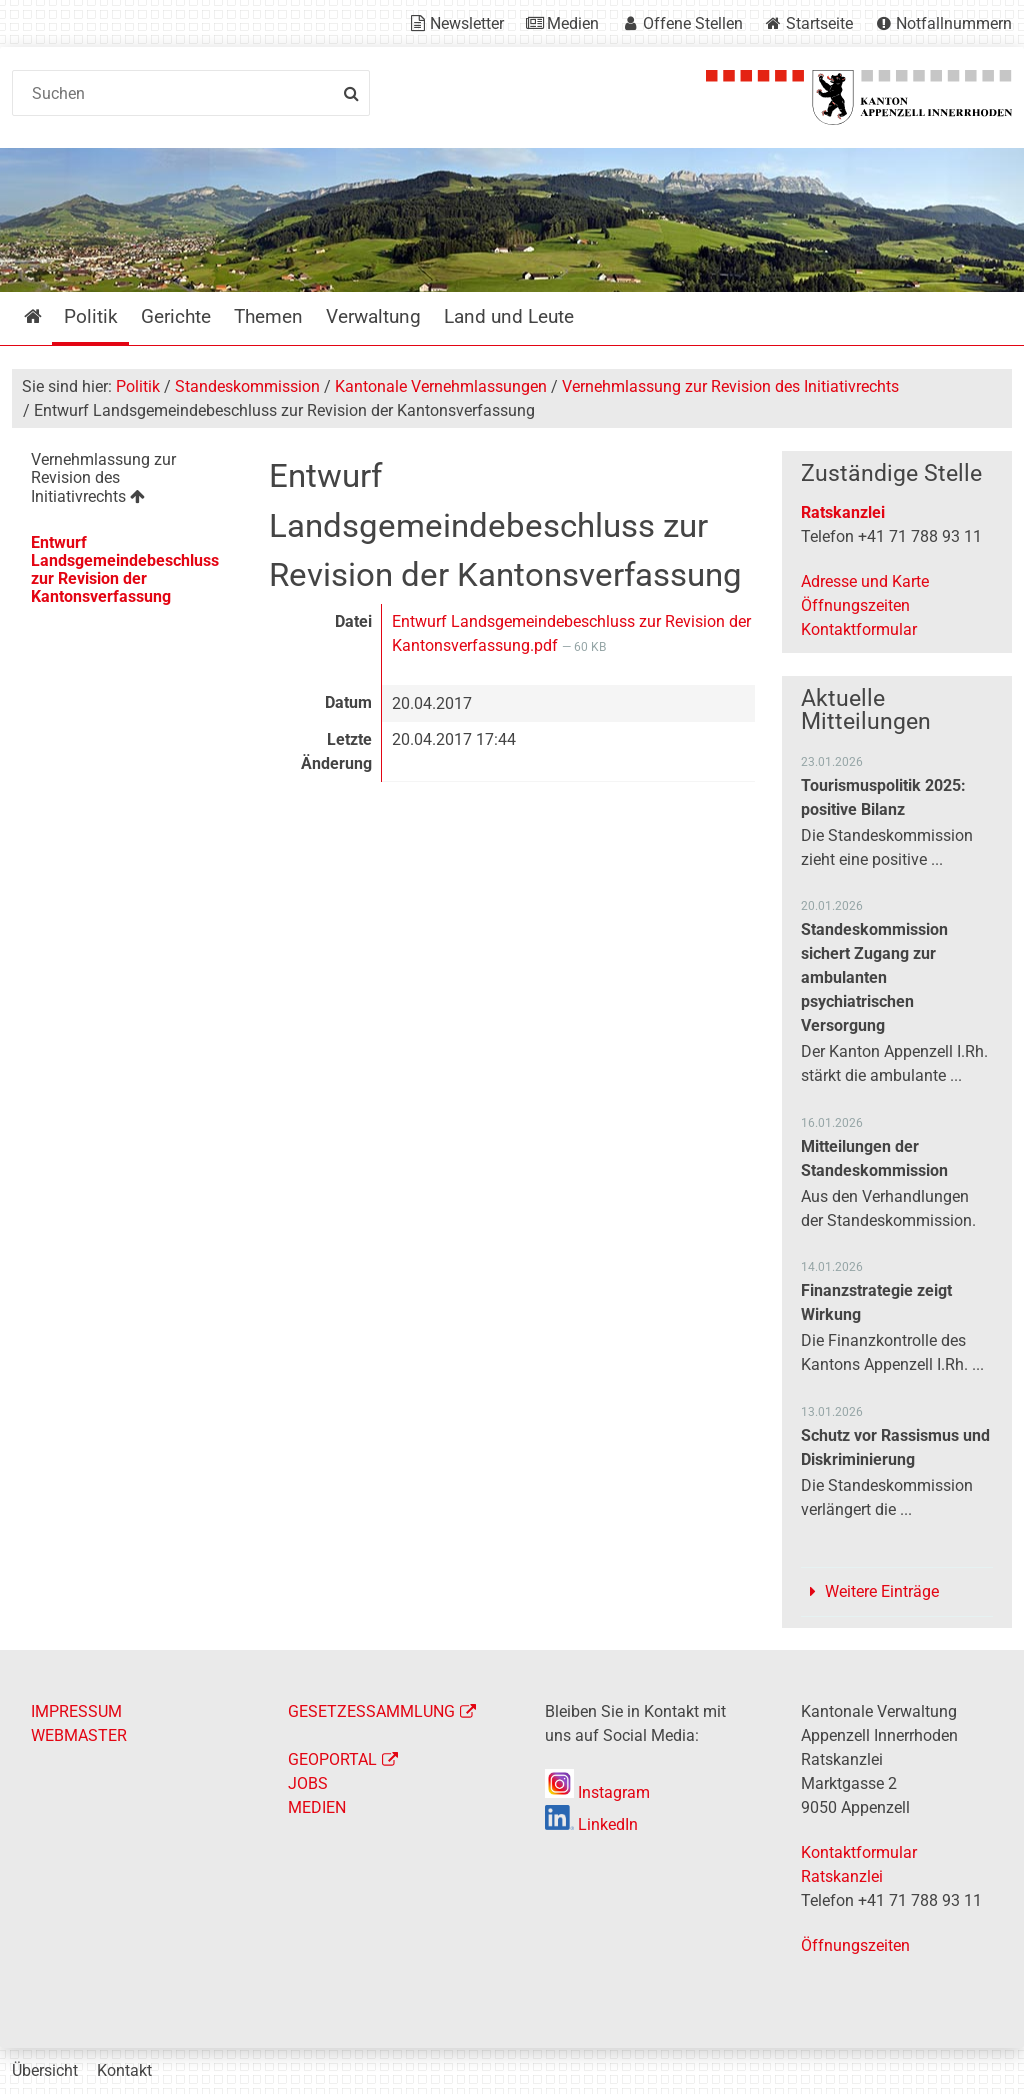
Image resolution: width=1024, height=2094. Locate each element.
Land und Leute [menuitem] (509, 316)
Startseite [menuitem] (47, 316)
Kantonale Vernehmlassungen (441, 386)
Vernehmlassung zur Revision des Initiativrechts (730, 386)
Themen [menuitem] (268, 316)
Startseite (819, 23)
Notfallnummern (954, 23)
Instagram (597, 1792)
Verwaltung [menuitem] (373, 316)
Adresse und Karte (865, 581)
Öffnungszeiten (855, 605)
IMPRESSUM (76, 1711)
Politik (138, 386)
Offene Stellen (693, 23)
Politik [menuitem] (91, 316)
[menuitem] (127, 481)
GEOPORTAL (332, 1759)
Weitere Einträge (882, 1591)
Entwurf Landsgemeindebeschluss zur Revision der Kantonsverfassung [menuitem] (125, 569)
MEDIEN (317, 1807)
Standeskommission (247, 386)
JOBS (308, 1783)
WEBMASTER (79, 1735)
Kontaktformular (859, 629)
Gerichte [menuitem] (176, 316)
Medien (573, 23)
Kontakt (124, 2070)
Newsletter (467, 23)
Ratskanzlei (843, 512)
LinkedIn (591, 1824)
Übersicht (45, 2070)
